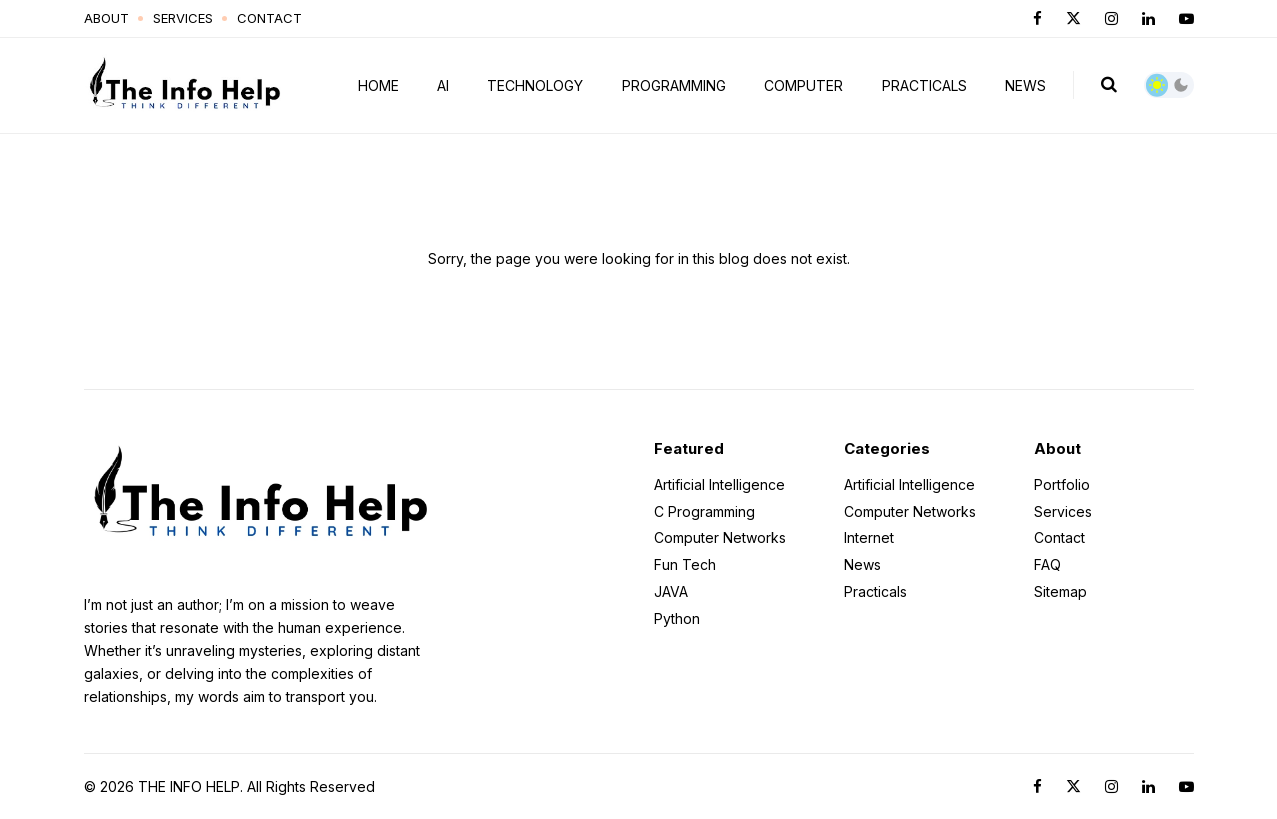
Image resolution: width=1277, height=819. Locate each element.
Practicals (924, 85)
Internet (869, 537)
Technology (535, 85)
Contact (269, 18)
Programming (674, 85)
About (106, 18)
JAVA (671, 591)
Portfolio (1062, 485)
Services (183, 18)
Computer (803, 85)
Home (378, 85)
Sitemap (1060, 591)
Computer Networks (720, 537)
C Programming (704, 511)
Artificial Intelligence (719, 485)
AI (443, 85)
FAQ (1047, 564)
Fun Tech (685, 564)
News (1025, 85)
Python (677, 618)
